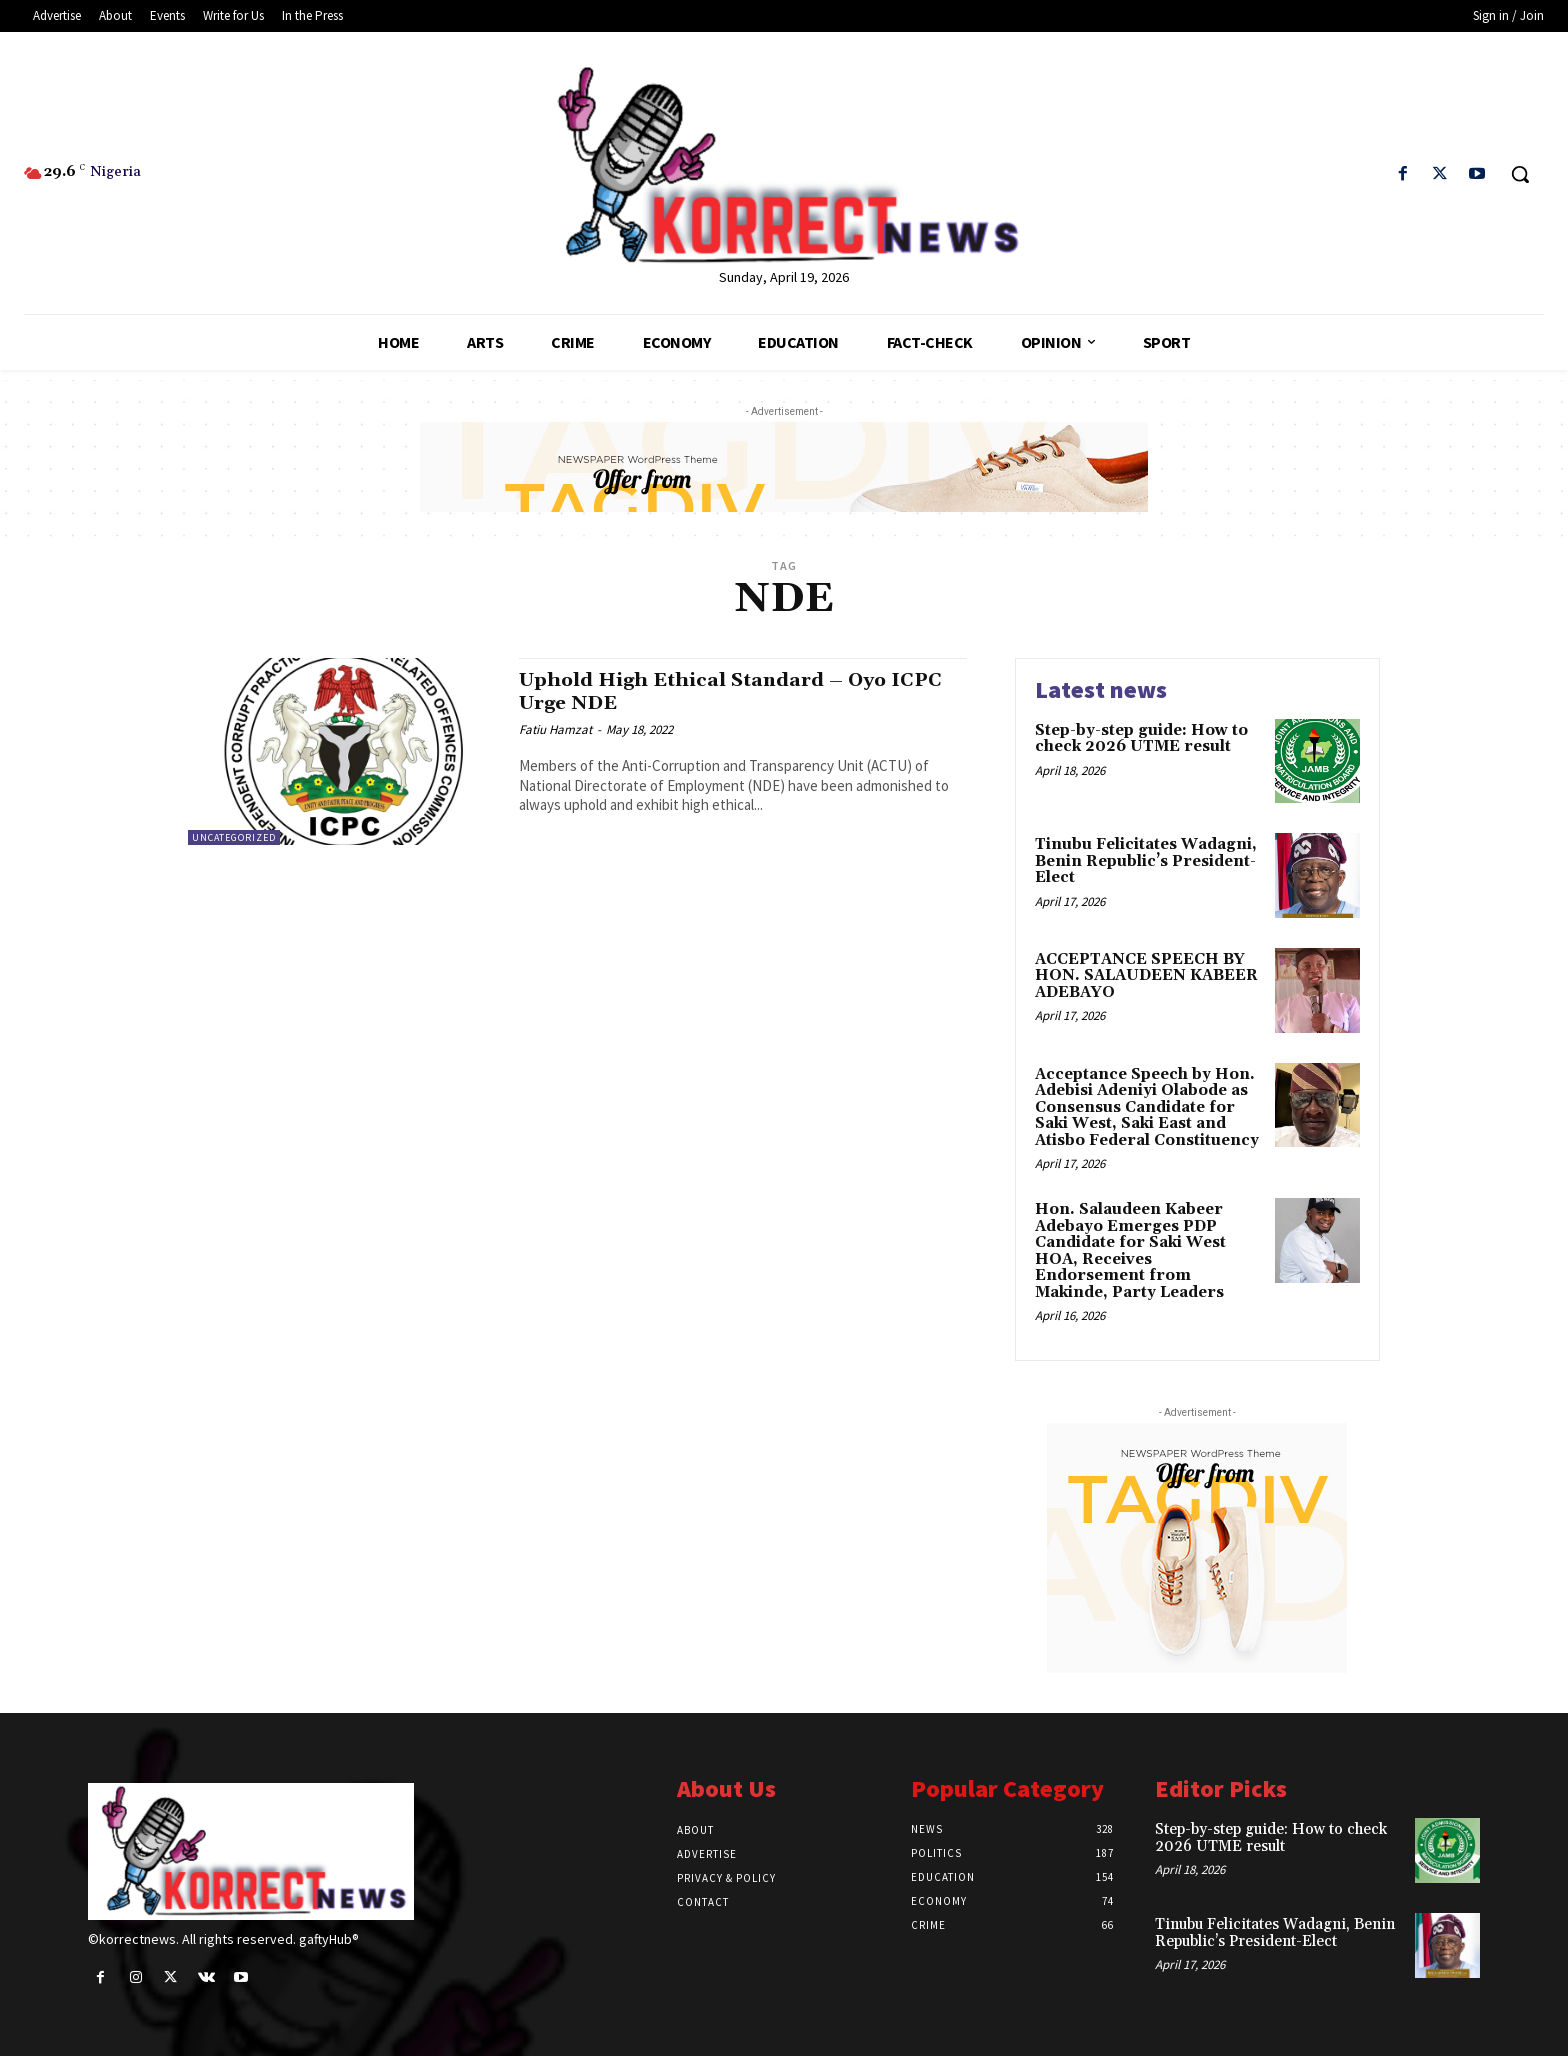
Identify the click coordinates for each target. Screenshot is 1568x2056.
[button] (1520, 174)
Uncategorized (234, 837)
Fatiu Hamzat (555, 729)
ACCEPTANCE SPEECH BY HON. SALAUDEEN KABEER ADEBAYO (1146, 976)
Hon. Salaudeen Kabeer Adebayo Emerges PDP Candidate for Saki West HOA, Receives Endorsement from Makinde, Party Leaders (1130, 1251)
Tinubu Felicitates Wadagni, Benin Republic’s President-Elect (1146, 861)
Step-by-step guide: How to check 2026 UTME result (1141, 739)
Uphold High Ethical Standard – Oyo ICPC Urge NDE (717, 691)
